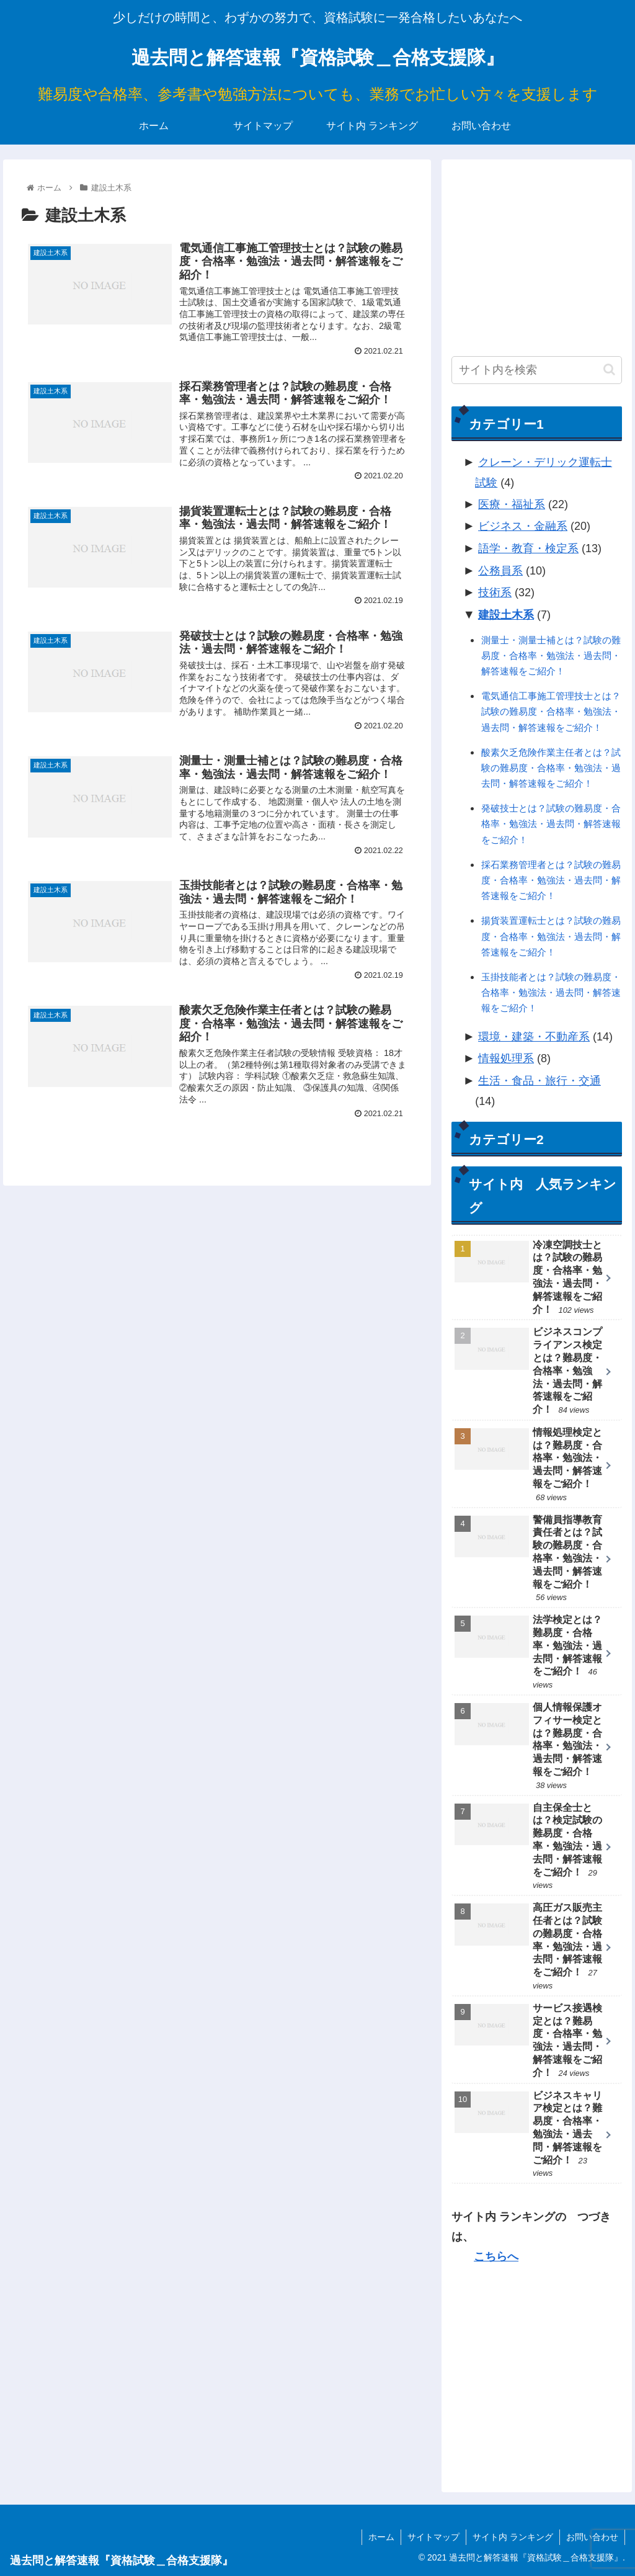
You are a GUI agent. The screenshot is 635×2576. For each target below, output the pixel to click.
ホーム (381, 2537)
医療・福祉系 (511, 504)
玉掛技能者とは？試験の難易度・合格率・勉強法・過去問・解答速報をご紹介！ (551, 992)
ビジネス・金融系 (522, 526)
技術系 (495, 592)
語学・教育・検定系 (528, 548)
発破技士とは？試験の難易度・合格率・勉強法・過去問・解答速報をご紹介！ (551, 823)
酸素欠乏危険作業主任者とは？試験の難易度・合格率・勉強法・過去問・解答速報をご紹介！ (551, 768)
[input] (536, 370)
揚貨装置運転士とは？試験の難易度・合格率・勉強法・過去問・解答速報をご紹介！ (551, 936)
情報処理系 (506, 1058)
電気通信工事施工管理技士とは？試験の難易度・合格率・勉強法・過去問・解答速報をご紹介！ (551, 711)
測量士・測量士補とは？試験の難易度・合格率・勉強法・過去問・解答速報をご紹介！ (551, 655)
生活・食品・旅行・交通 (539, 1081)
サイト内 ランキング (513, 2537)
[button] (609, 369)
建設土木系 (506, 615)
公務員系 (500, 571)
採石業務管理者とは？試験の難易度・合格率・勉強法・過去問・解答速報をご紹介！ (551, 880)
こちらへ (496, 2256)
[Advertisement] (536, 247)
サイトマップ (433, 2537)
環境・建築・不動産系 (534, 1037)
